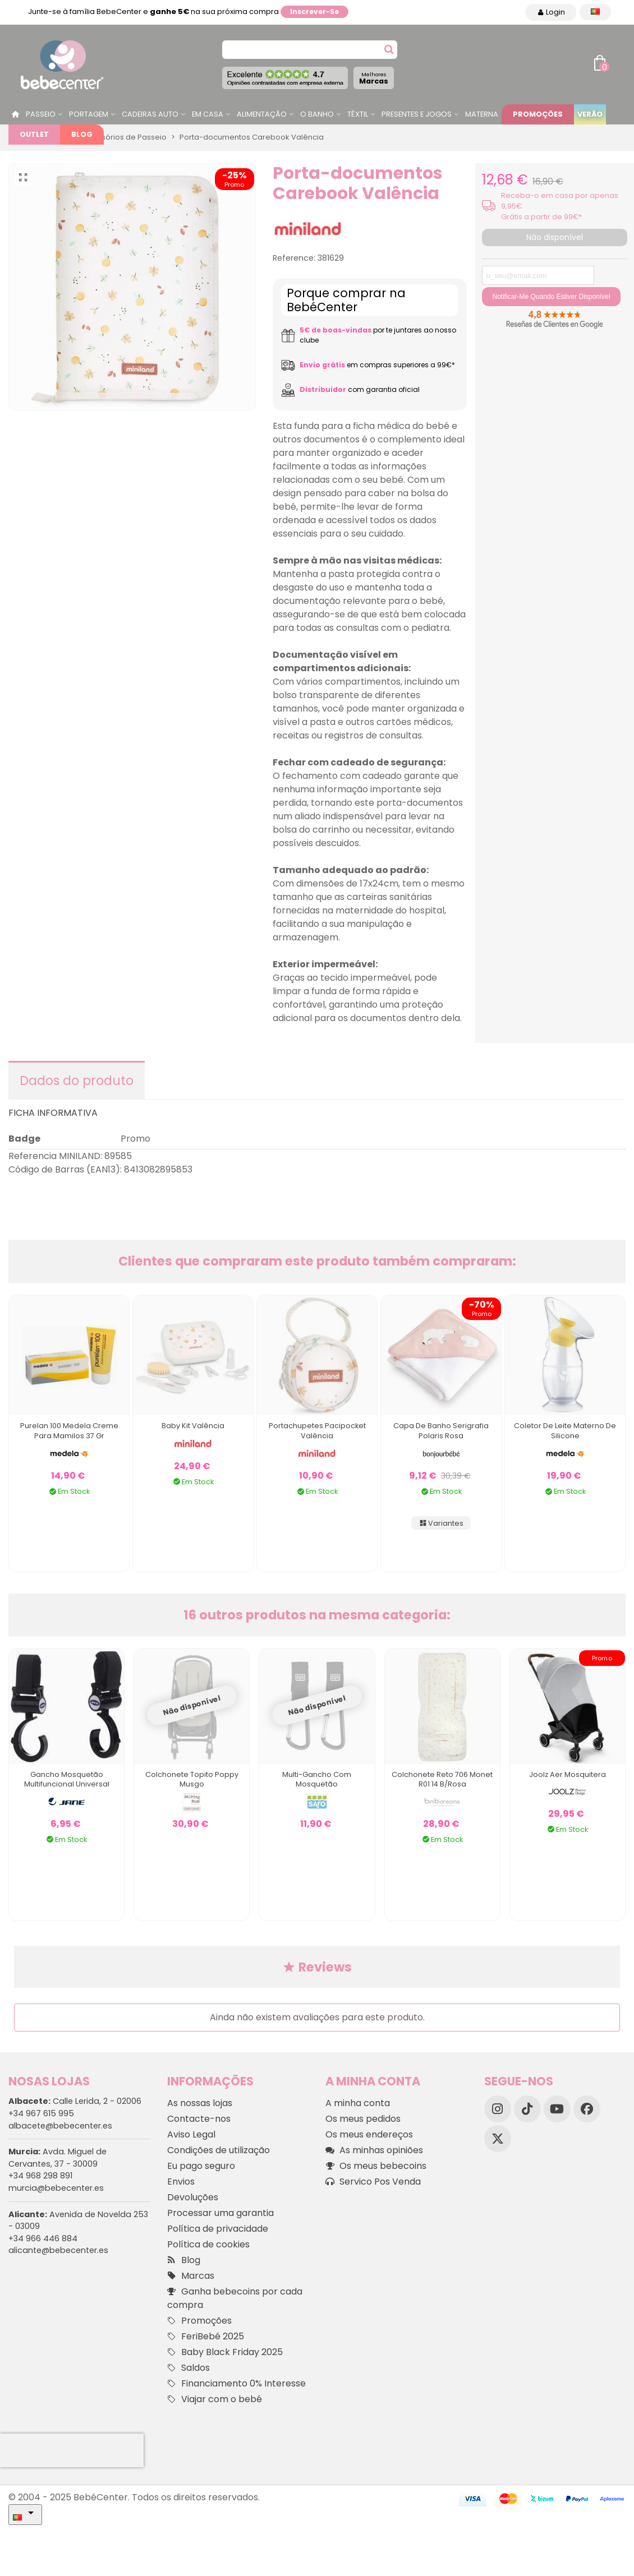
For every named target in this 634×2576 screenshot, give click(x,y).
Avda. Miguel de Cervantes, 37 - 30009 (57, 2157)
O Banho (317, 114)
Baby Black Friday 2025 (225, 2352)
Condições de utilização (218, 2150)
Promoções (538, 114)
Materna (481, 114)
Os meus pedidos (363, 2118)
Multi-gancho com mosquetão (316, 1779)
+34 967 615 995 (41, 2113)
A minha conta (357, 2103)
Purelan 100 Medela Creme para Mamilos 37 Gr (69, 1431)
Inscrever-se (314, 11)
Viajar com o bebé (214, 2399)
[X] (497, 2138)
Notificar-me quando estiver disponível (551, 297)
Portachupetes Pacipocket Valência (317, 1431)
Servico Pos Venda (373, 2182)
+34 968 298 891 (40, 2175)
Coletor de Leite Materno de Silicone (565, 1431)
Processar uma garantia (220, 2212)
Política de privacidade (217, 2228)
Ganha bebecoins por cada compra (234, 2298)
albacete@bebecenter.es (60, 2125)
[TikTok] (527, 2108)
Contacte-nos (199, 2118)
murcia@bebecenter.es (56, 2188)
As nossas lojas (199, 2103)
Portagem (88, 114)
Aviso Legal (191, 2134)
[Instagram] (497, 2108)
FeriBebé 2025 (205, 2336)
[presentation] (72, 2450)
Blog (82, 134)
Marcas (373, 78)
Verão (590, 114)
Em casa (207, 114)
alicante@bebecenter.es (58, 2250)
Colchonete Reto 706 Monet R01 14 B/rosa (442, 1779)
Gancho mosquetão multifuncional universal (66, 1779)
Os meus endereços (369, 2134)
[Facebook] (586, 2108)
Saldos (188, 2368)
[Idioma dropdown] (595, 12)
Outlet (34, 134)
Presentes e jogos (417, 114)
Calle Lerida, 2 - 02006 (74, 2101)
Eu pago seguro (201, 2165)
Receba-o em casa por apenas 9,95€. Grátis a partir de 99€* (559, 206)
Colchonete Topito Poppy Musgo (191, 1779)
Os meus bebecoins (375, 2166)
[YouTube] (557, 2108)
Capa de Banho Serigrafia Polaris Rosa (441, 1431)
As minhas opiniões (374, 2150)
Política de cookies (208, 2244)
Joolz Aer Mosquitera (567, 1774)
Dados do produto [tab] (77, 1081)
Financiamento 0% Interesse (236, 2383)
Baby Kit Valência (193, 1425)
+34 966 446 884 (42, 2238)
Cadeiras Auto (150, 114)
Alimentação (262, 114)
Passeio (41, 114)
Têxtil (357, 114)
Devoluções (192, 2197)
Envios (181, 2181)
